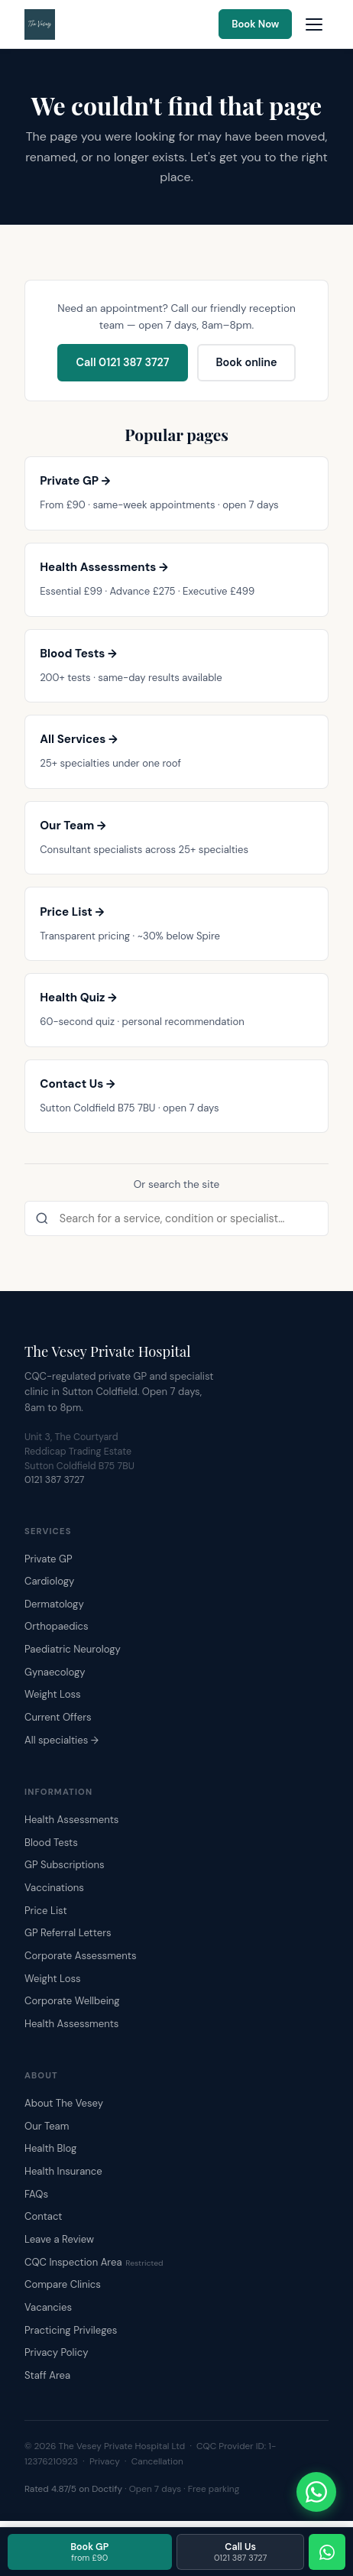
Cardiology (49, 1581)
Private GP (48, 1558)
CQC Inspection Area (94, 2262)
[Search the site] (176, 1218)
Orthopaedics (56, 1626)
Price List (45, 1910)
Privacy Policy (56, 2352)
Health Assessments (71, 1819)
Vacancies (48, 2307)
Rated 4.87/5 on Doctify (73, 2489)
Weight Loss (52, 1694)
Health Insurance (63, 2171)
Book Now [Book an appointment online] (255, 24)
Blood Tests (51, 1842)
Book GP (89, 2551)
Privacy (104, 2461)
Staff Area (47, 2375)
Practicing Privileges (70, 2330)
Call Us (240, 2551)
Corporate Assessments (80, 1955)
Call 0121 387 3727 (122, 361)
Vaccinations (54, 1887)
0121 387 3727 (54, 1480)
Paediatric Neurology (72, 1649)
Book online (246, 361)
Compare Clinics (62, 2284)
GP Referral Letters (68, 1932)
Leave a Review (59, 2239)
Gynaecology (55, 1672)
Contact (43, 2216)
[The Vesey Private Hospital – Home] (39, 24)
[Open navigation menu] (314, 24)
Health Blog (50, 2148)
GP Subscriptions (64, 1864)
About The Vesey (63, 2103)
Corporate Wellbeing (72, 2000)
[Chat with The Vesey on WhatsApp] (316, 2492)
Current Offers (58, 1717)
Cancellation (157, 2461)
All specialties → (61, 1740)
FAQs (36, 2194)
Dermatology (54, 1604)
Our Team (46, 2126)
